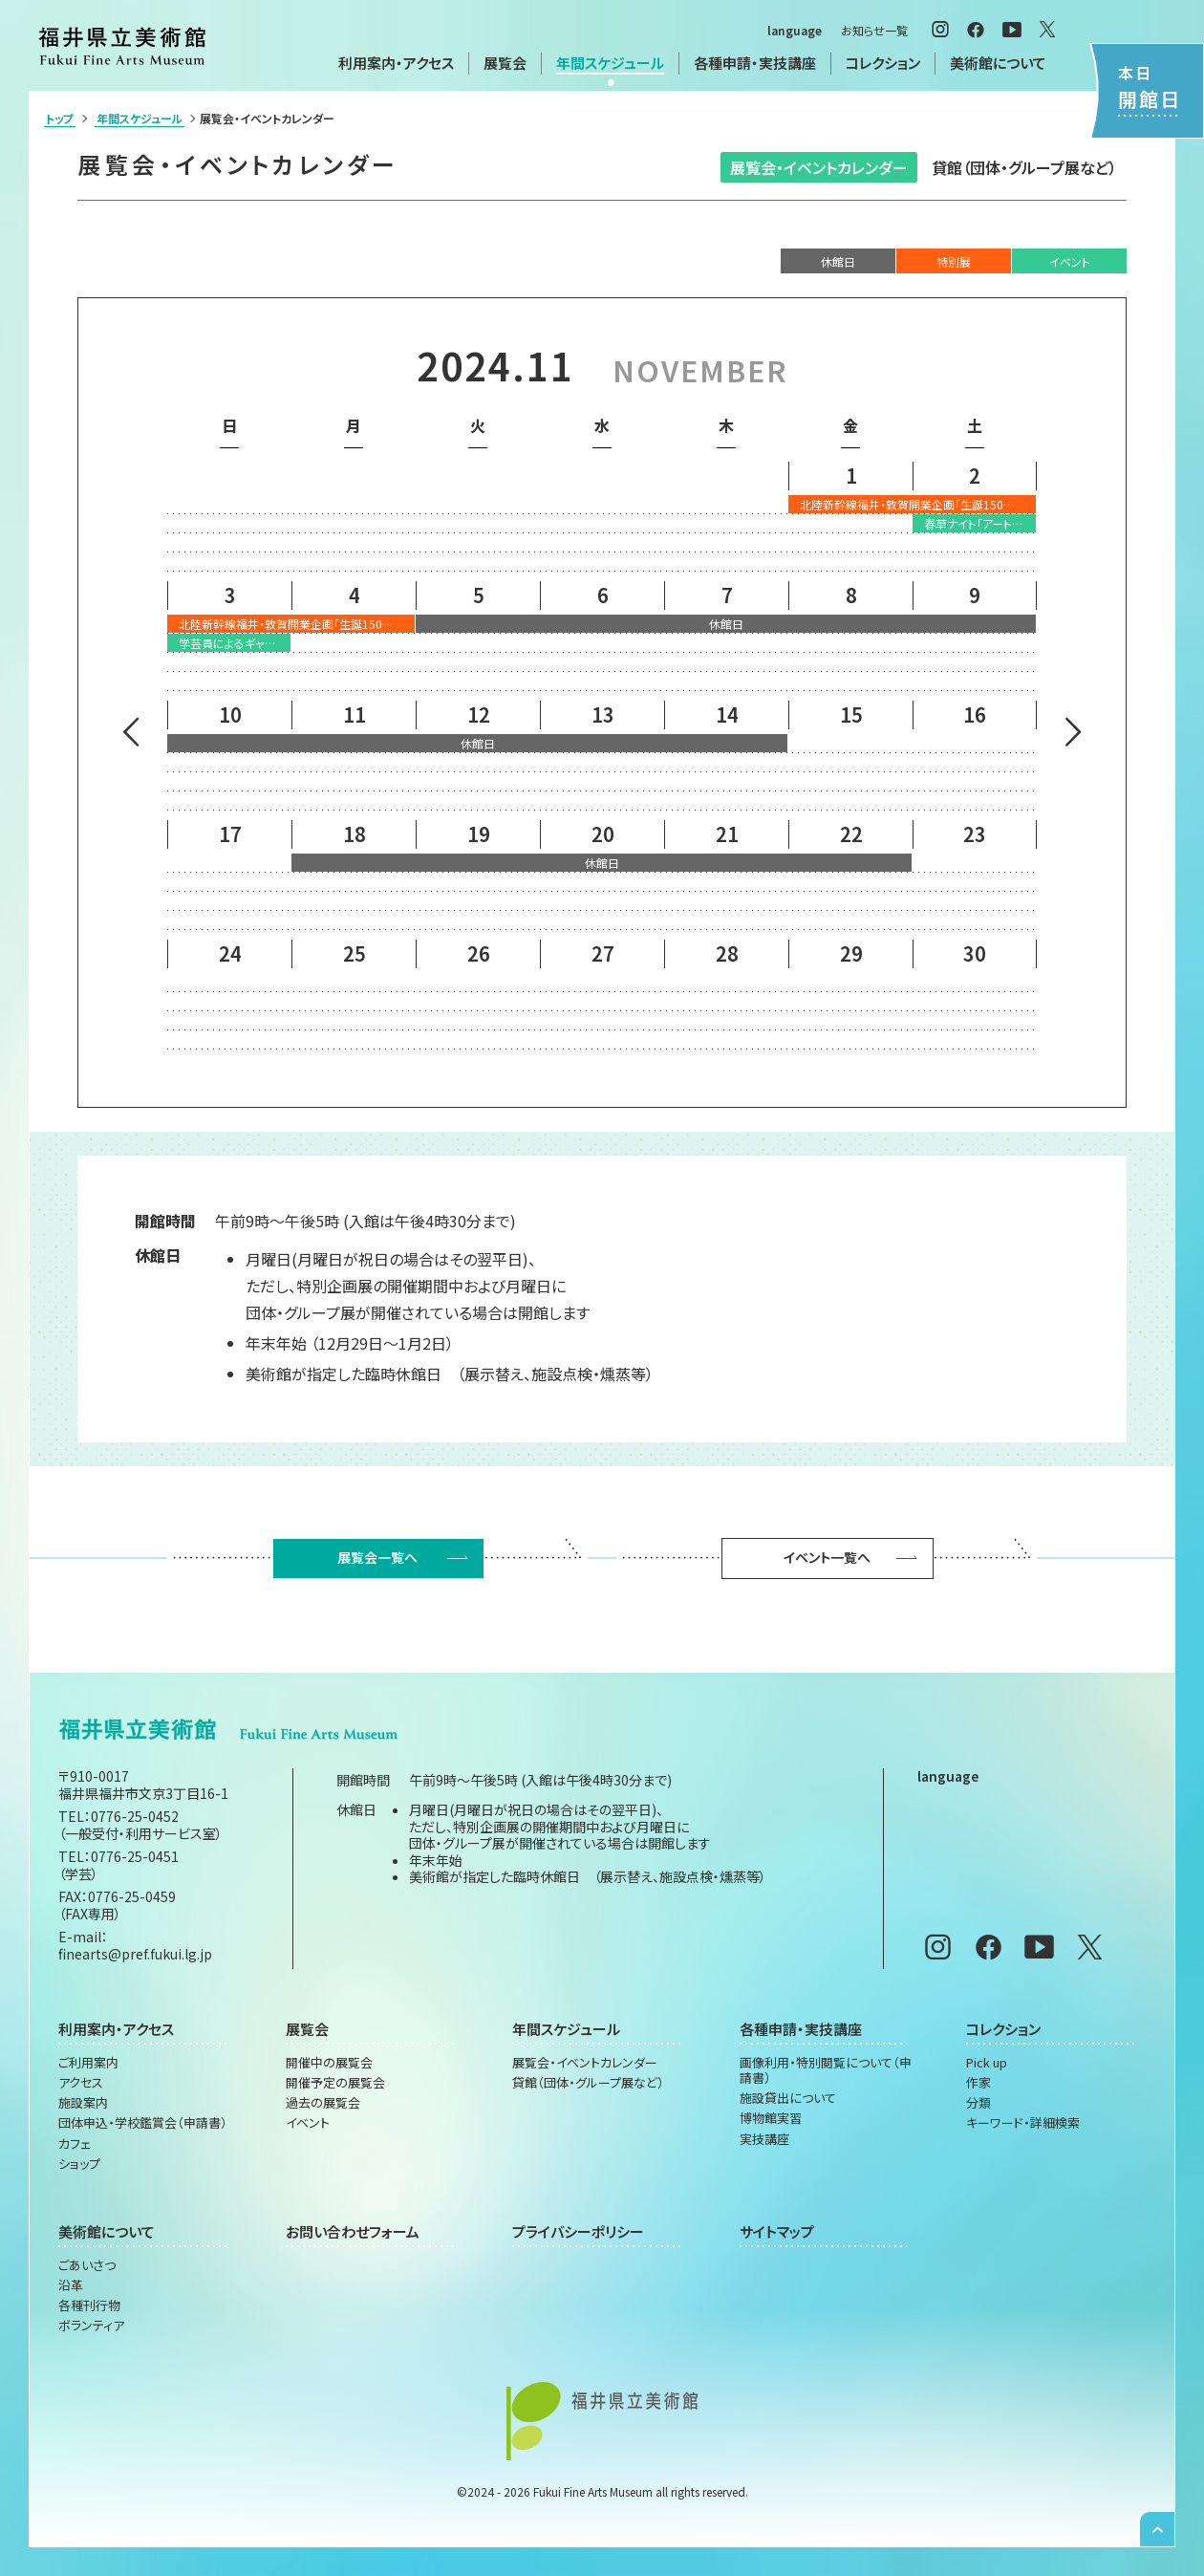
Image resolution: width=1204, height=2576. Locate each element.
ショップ (79, 2164)
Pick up (986, 2062)
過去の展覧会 (323, 2103)
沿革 (70, 2285)
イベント (308, 2123)
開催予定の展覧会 (335, 2082)
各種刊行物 (89, 2305)
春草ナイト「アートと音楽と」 (980, 523)
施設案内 (83, 2103)
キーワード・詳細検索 (1023, 2123)
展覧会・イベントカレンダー (819, 167)
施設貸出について (788, 2098)
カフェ (74, 2144)
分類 (978, 2103)
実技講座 (764, 2139)
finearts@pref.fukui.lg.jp (135, 1953)
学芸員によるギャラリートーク (234, 643)
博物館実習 (771, 2118)
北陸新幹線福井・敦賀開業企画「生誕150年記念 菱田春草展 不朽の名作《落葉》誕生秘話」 (918, 504)
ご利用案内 (88, 2062)
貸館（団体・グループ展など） (1024, 167)
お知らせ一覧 (874, 30)
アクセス (80, 2082)
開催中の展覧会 (329, 2062)
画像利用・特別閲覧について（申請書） (826, 2071)
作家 (978, 2082)
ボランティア (91, 2325)
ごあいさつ (87, 2265)
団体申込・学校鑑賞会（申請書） (142, 2123)
